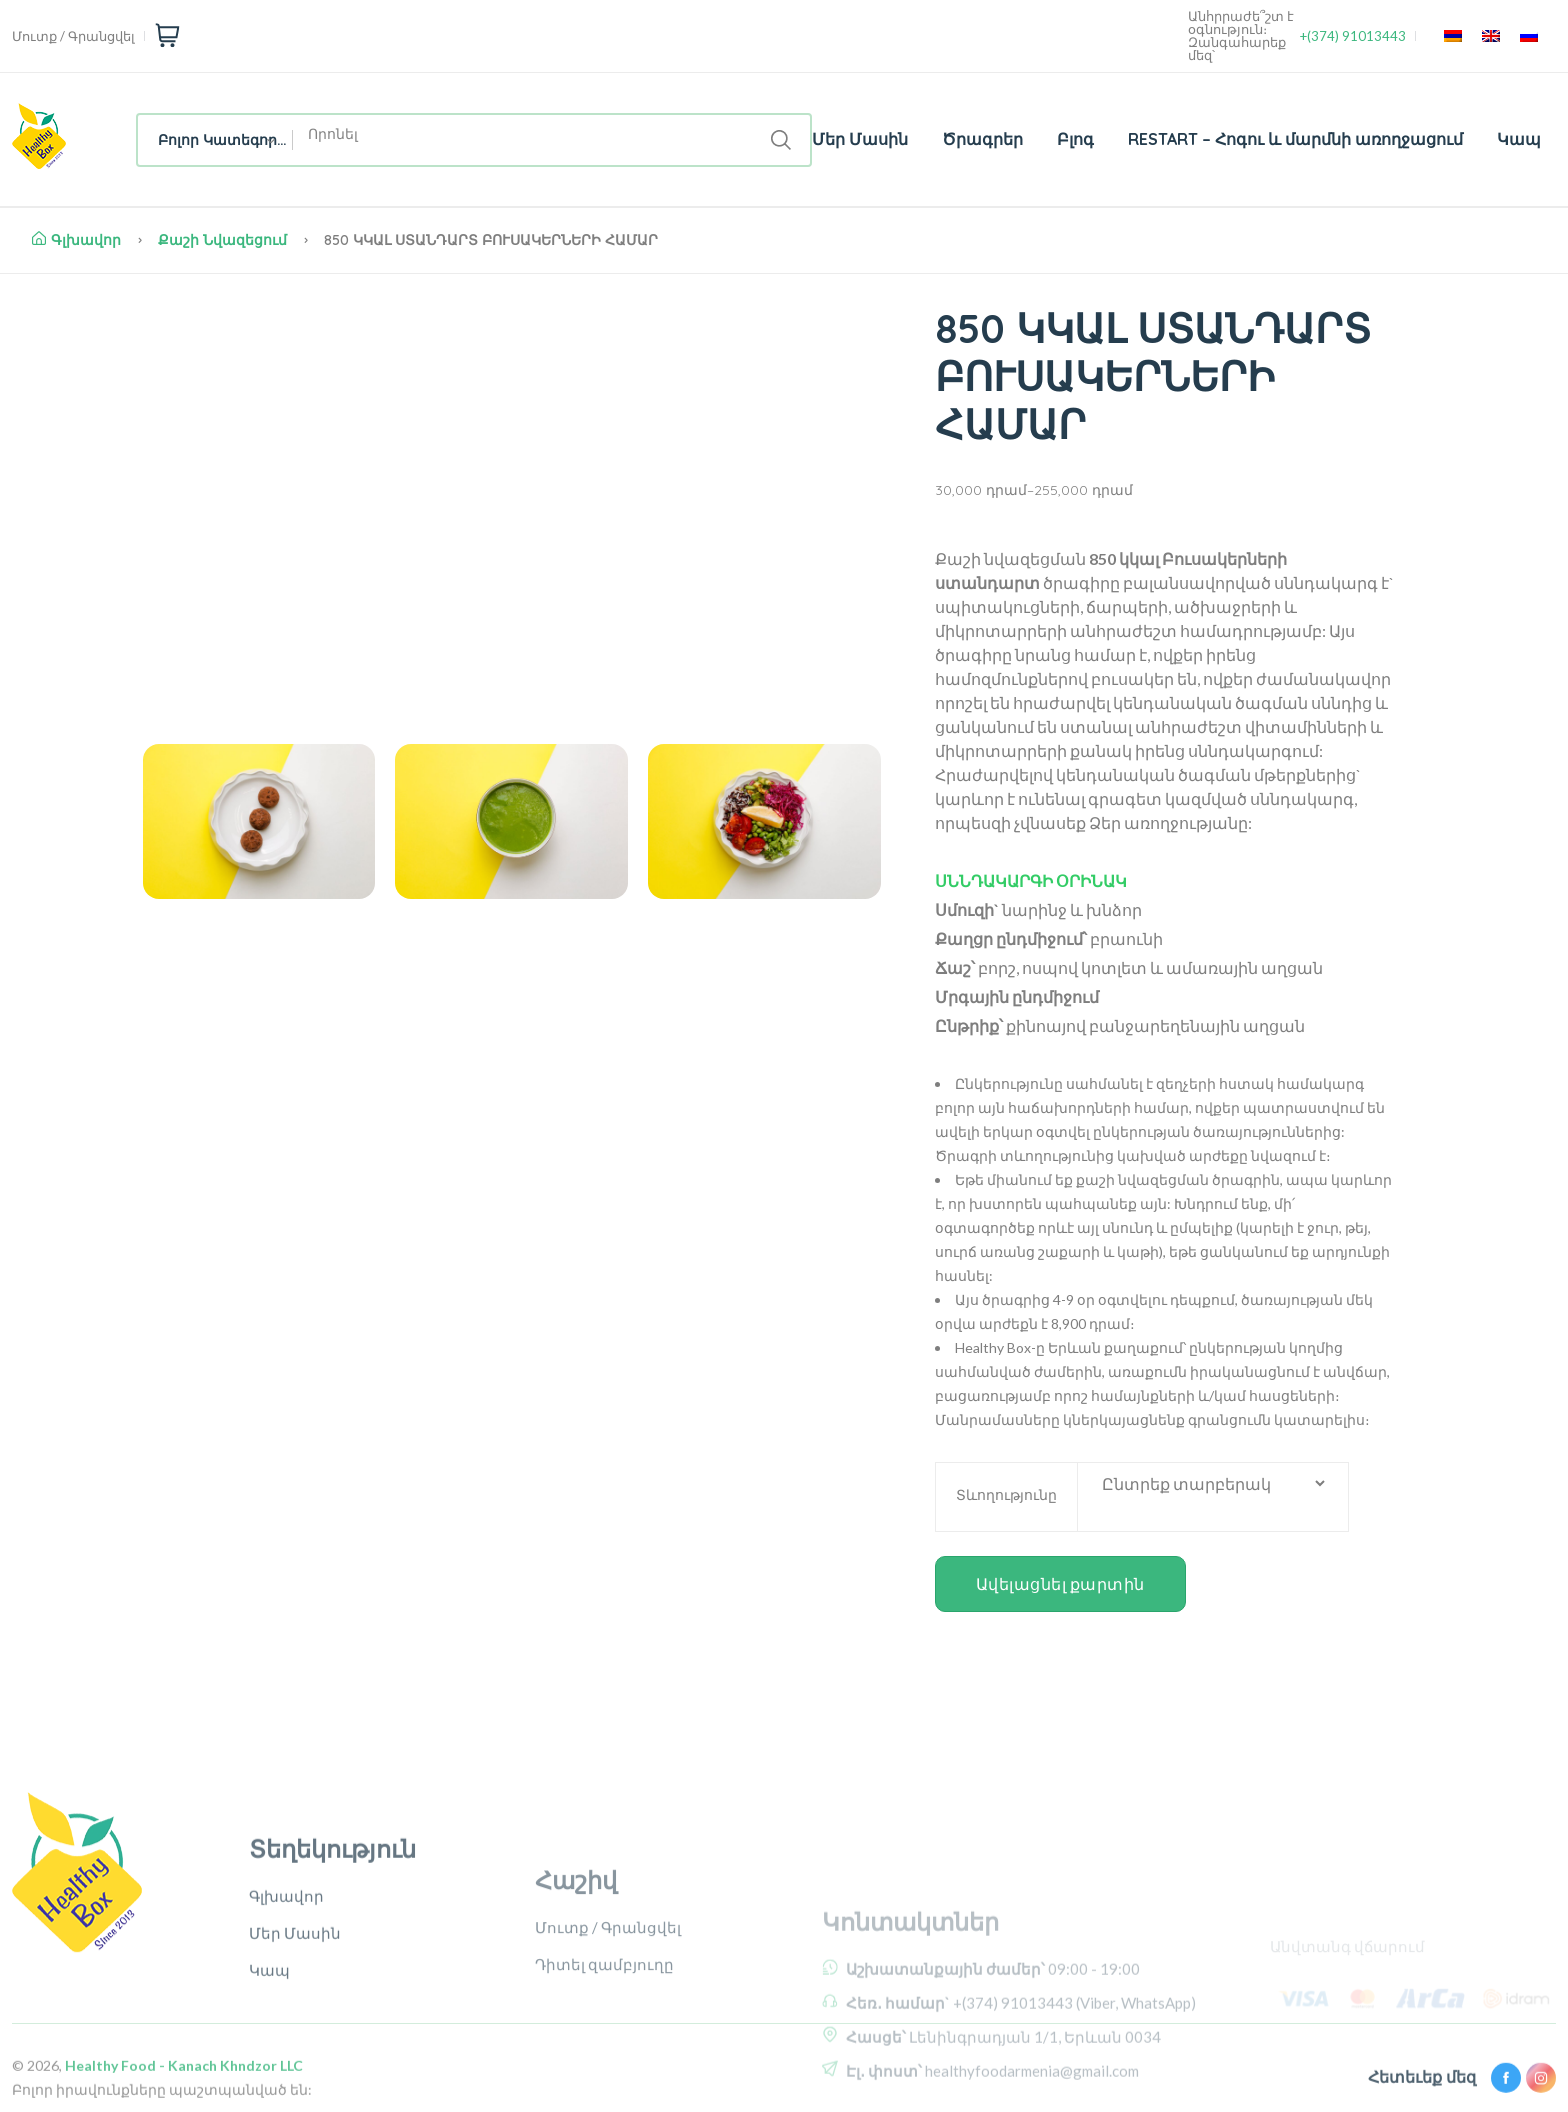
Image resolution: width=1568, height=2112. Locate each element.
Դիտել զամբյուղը (604, 2057)
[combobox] (215, 140)
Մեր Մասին (860, 139)
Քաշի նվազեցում (222, 240)
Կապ (1519, 139)
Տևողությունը (1006, 1494)
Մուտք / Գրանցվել (73, 36)
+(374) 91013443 (1353, 36)
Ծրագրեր (982, 139)
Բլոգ (1075, 139)
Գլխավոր (76, 240)
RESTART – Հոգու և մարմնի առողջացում (1295, 139)
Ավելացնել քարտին (1060, 1583)
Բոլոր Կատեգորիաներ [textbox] (225, 140)
